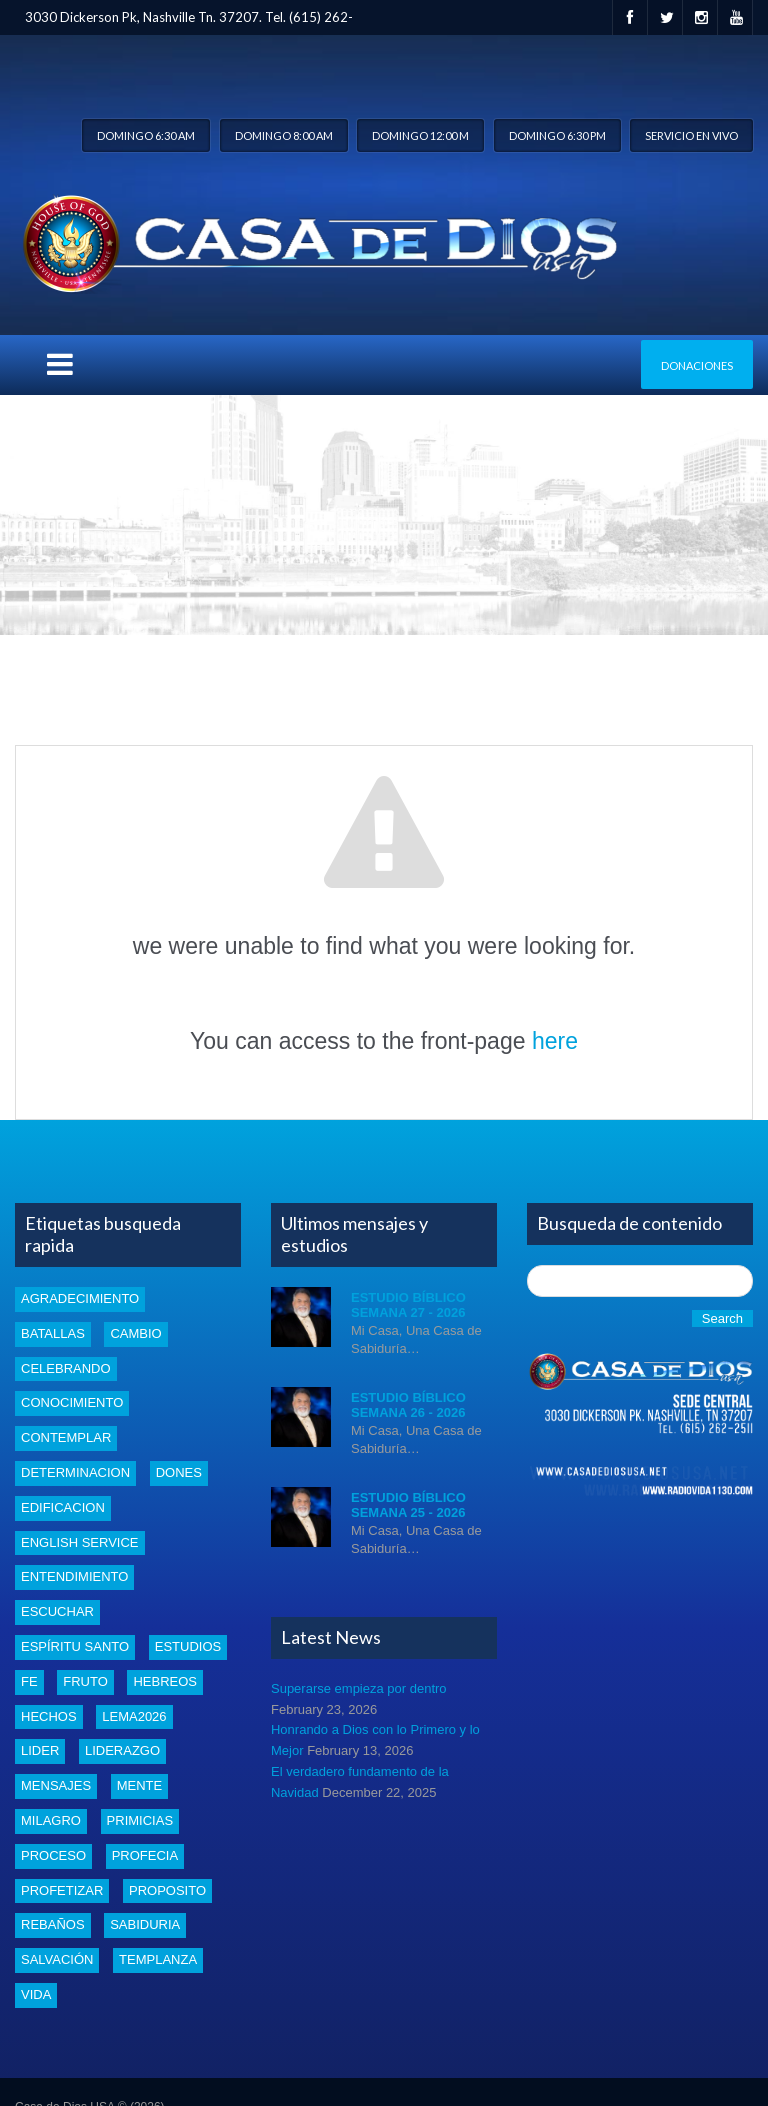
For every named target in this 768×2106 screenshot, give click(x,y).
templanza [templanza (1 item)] (158, 1959)
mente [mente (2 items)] (140, 1785)
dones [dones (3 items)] (179, 1472)
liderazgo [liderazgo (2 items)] (122, 1750)
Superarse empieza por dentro (359, 1688)
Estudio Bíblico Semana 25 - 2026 (408, 1505)
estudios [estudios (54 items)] (188, 1646)
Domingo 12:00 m (420, 135)
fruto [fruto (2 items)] (85, 1681)
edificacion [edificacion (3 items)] (63, 1507)
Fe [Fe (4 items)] (29, 1681)
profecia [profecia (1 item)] (145, 1855)
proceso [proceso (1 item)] (53, 1855)
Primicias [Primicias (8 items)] (140, 1820)
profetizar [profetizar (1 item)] (62, 1890)
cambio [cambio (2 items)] (135, 1333)
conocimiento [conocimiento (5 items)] (72, 1402)
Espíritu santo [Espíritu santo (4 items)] (75, 1646)
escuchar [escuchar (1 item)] (57, 1611)
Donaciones (697, 365)
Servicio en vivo (691, 135)
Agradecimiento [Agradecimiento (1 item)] (80, 1298)
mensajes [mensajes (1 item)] (56, 1785)
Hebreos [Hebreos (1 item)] (165, 1681)
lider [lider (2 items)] (40, 1750)
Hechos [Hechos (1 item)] (49, 1716)
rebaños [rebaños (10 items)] (53, 1924)
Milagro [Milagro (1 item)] (51, 1820)
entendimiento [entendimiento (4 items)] (74, 1576)
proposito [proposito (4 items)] (167, 1890)
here (555, 1041)
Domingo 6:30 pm (557, 135)
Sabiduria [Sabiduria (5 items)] (145, 1924)
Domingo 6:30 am (146, 135)
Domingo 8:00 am (284, 135)
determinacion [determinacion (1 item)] (75, 1472)
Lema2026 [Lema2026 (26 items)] (134, 1716)
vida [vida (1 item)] (36, 1994)
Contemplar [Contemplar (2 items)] (66, 1437)
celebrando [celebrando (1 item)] (66, 1368)
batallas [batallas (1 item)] (53, 1333)
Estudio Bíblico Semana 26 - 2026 (408, 1405)
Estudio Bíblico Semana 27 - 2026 (408, 1305)
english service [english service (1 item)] (80, 1542)
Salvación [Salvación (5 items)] (57, 1959)
